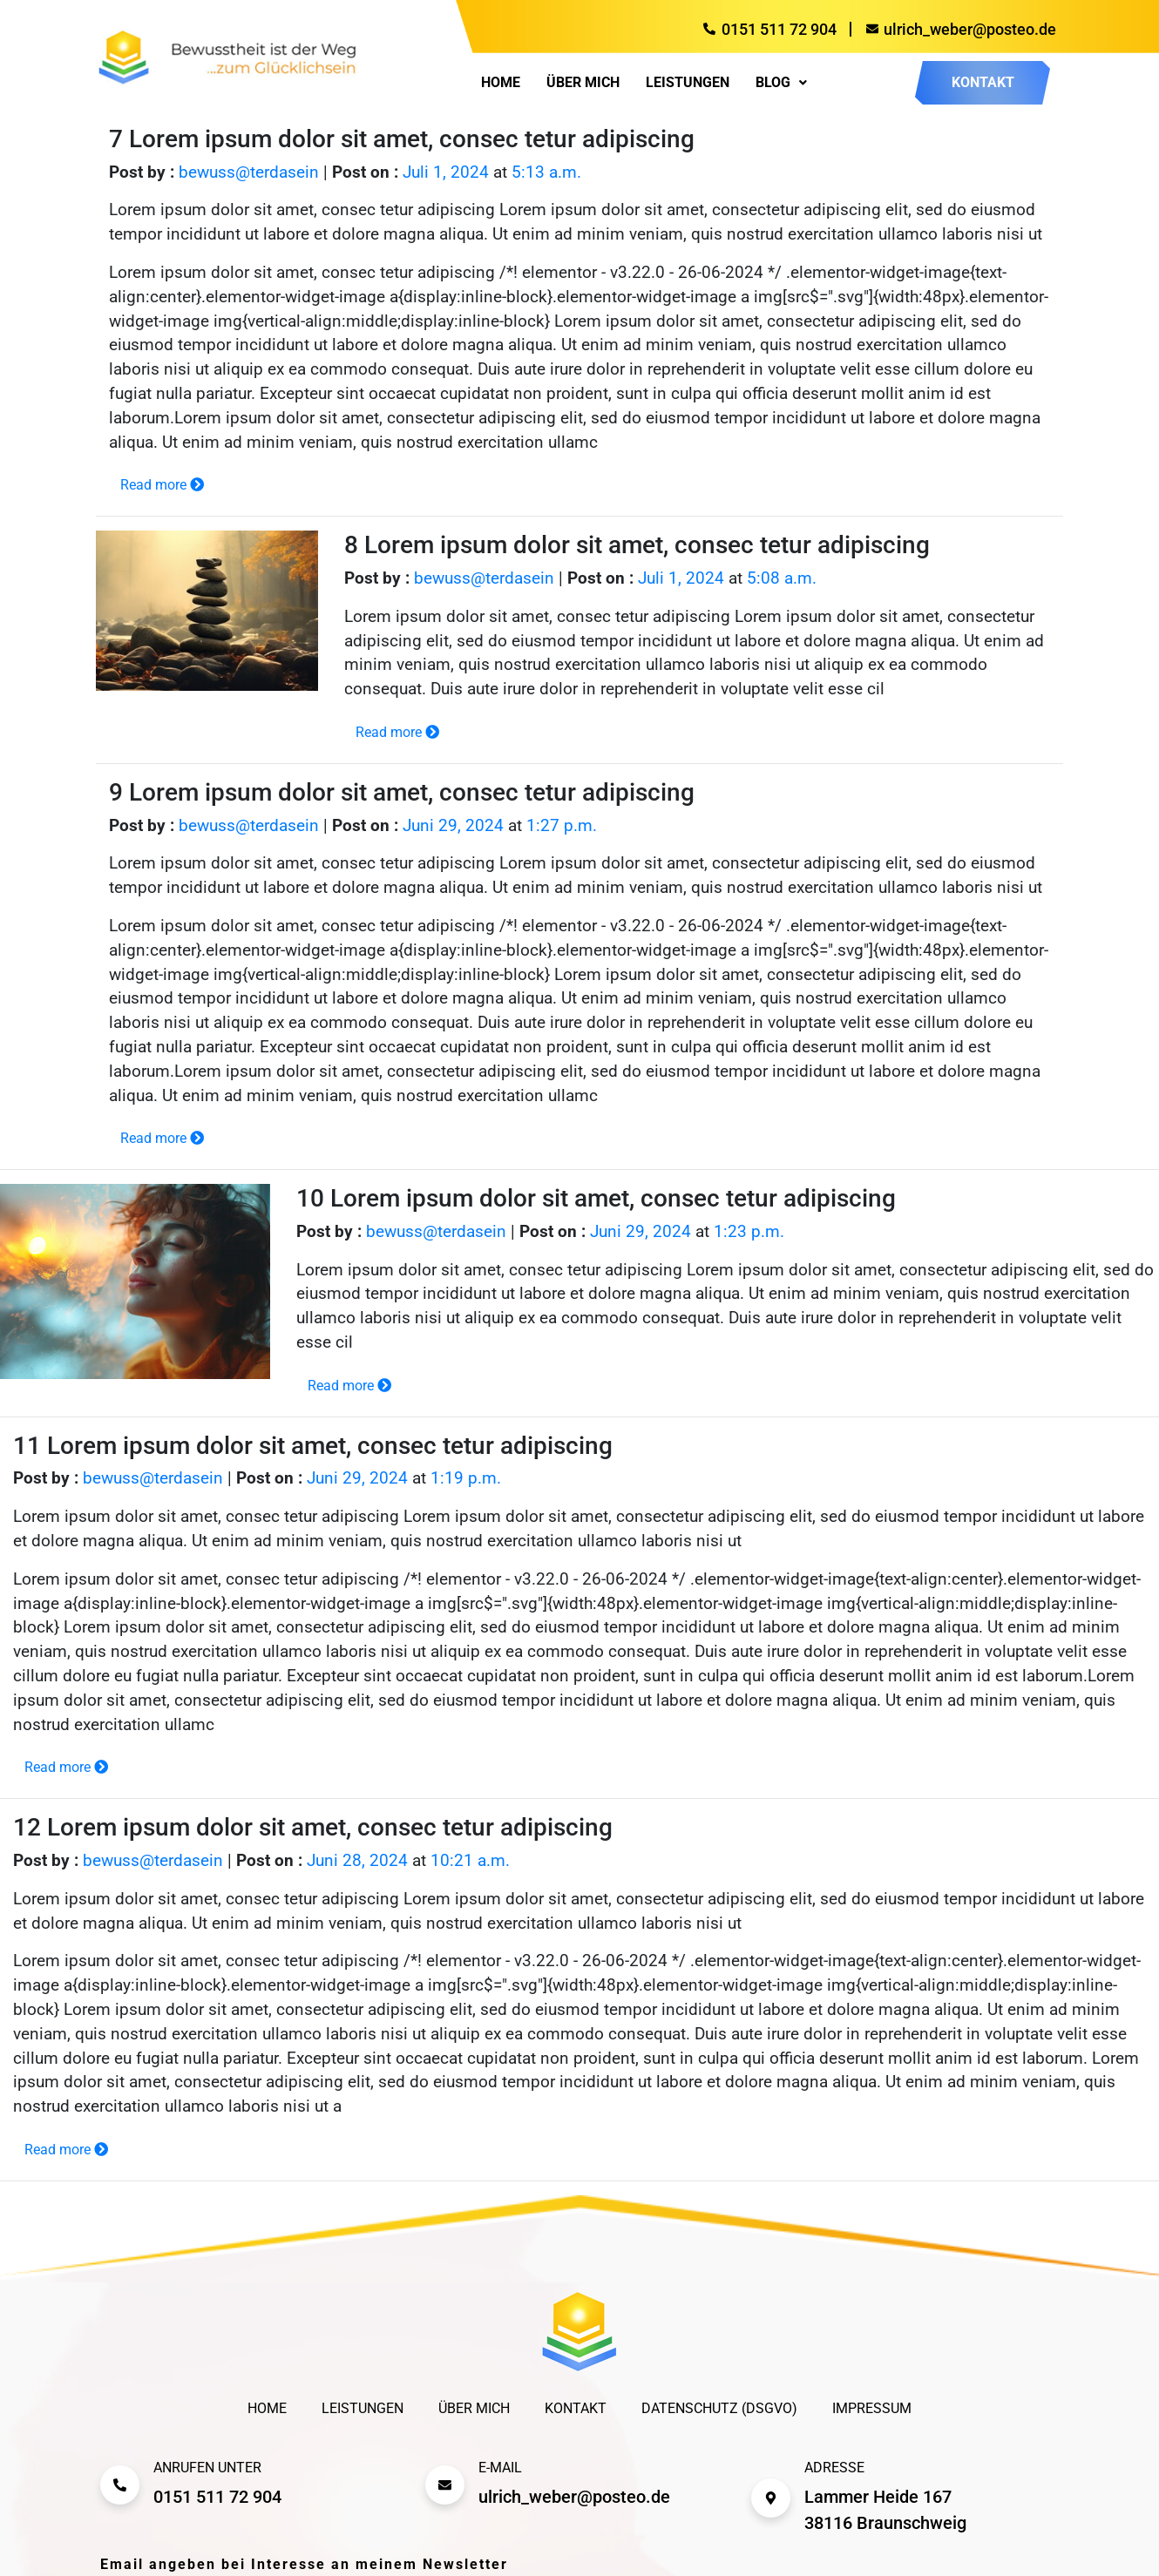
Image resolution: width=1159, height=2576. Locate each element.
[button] (781, 83)
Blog (781, 83)
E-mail (500, 2467)
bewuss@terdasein (249, 172)
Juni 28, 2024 (357, 1860)
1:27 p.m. (561, 825)
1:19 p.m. (465, 1478)
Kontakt (576, 2408)
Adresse (834, 2467)
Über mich (583, 83)
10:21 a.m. (470, 1860)
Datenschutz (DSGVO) (719, 2408)
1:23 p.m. (749, 1231)
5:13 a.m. (546, 172)
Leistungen (687, 83)
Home (500, 83)
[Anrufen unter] (119, 2485)
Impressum (872, 2408)
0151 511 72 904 (217, 2496)
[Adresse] (770, 2498)
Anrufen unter (207, 2467)
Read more (162, 485)
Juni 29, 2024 (453, 825)
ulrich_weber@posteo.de (574, 2496)
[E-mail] (444, 2485)
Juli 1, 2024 (446, 172)
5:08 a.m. (782, 578)
